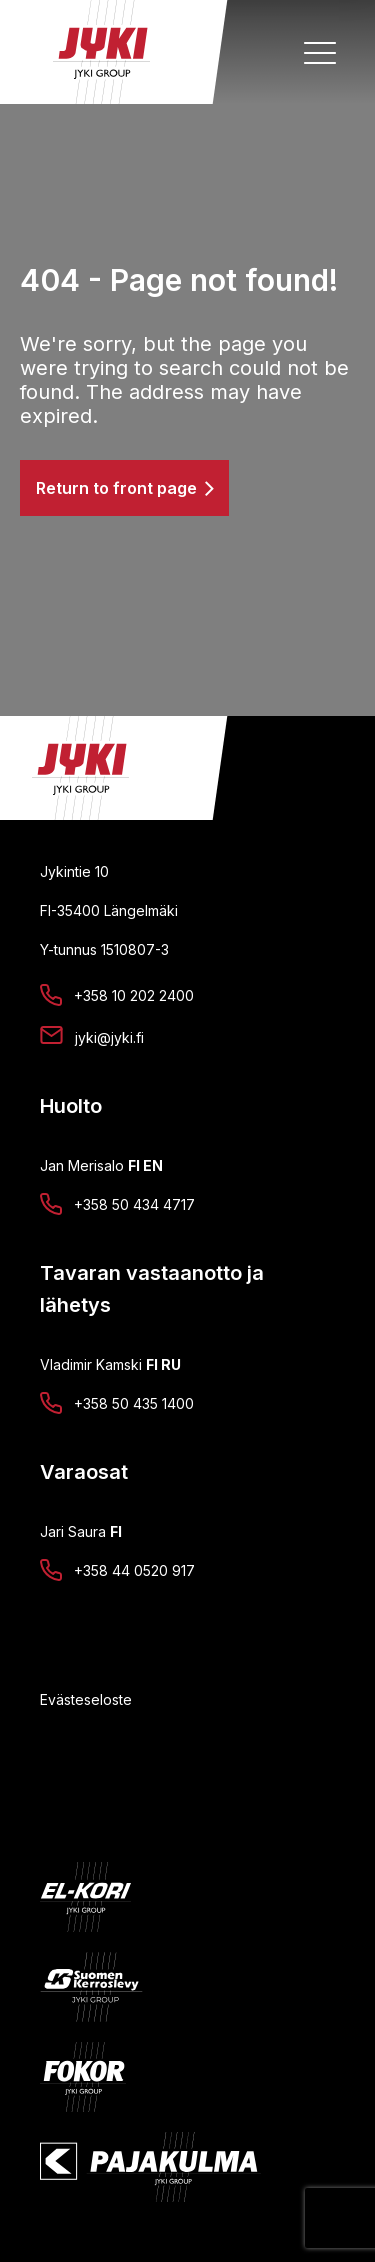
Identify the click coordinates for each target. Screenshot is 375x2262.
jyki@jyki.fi (109, 1037)
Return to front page (116, 488)
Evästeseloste (86, 1699)
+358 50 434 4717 (134, 1204)
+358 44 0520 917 (134, 1570)
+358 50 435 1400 (134, 1403)
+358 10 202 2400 (134, 995)
